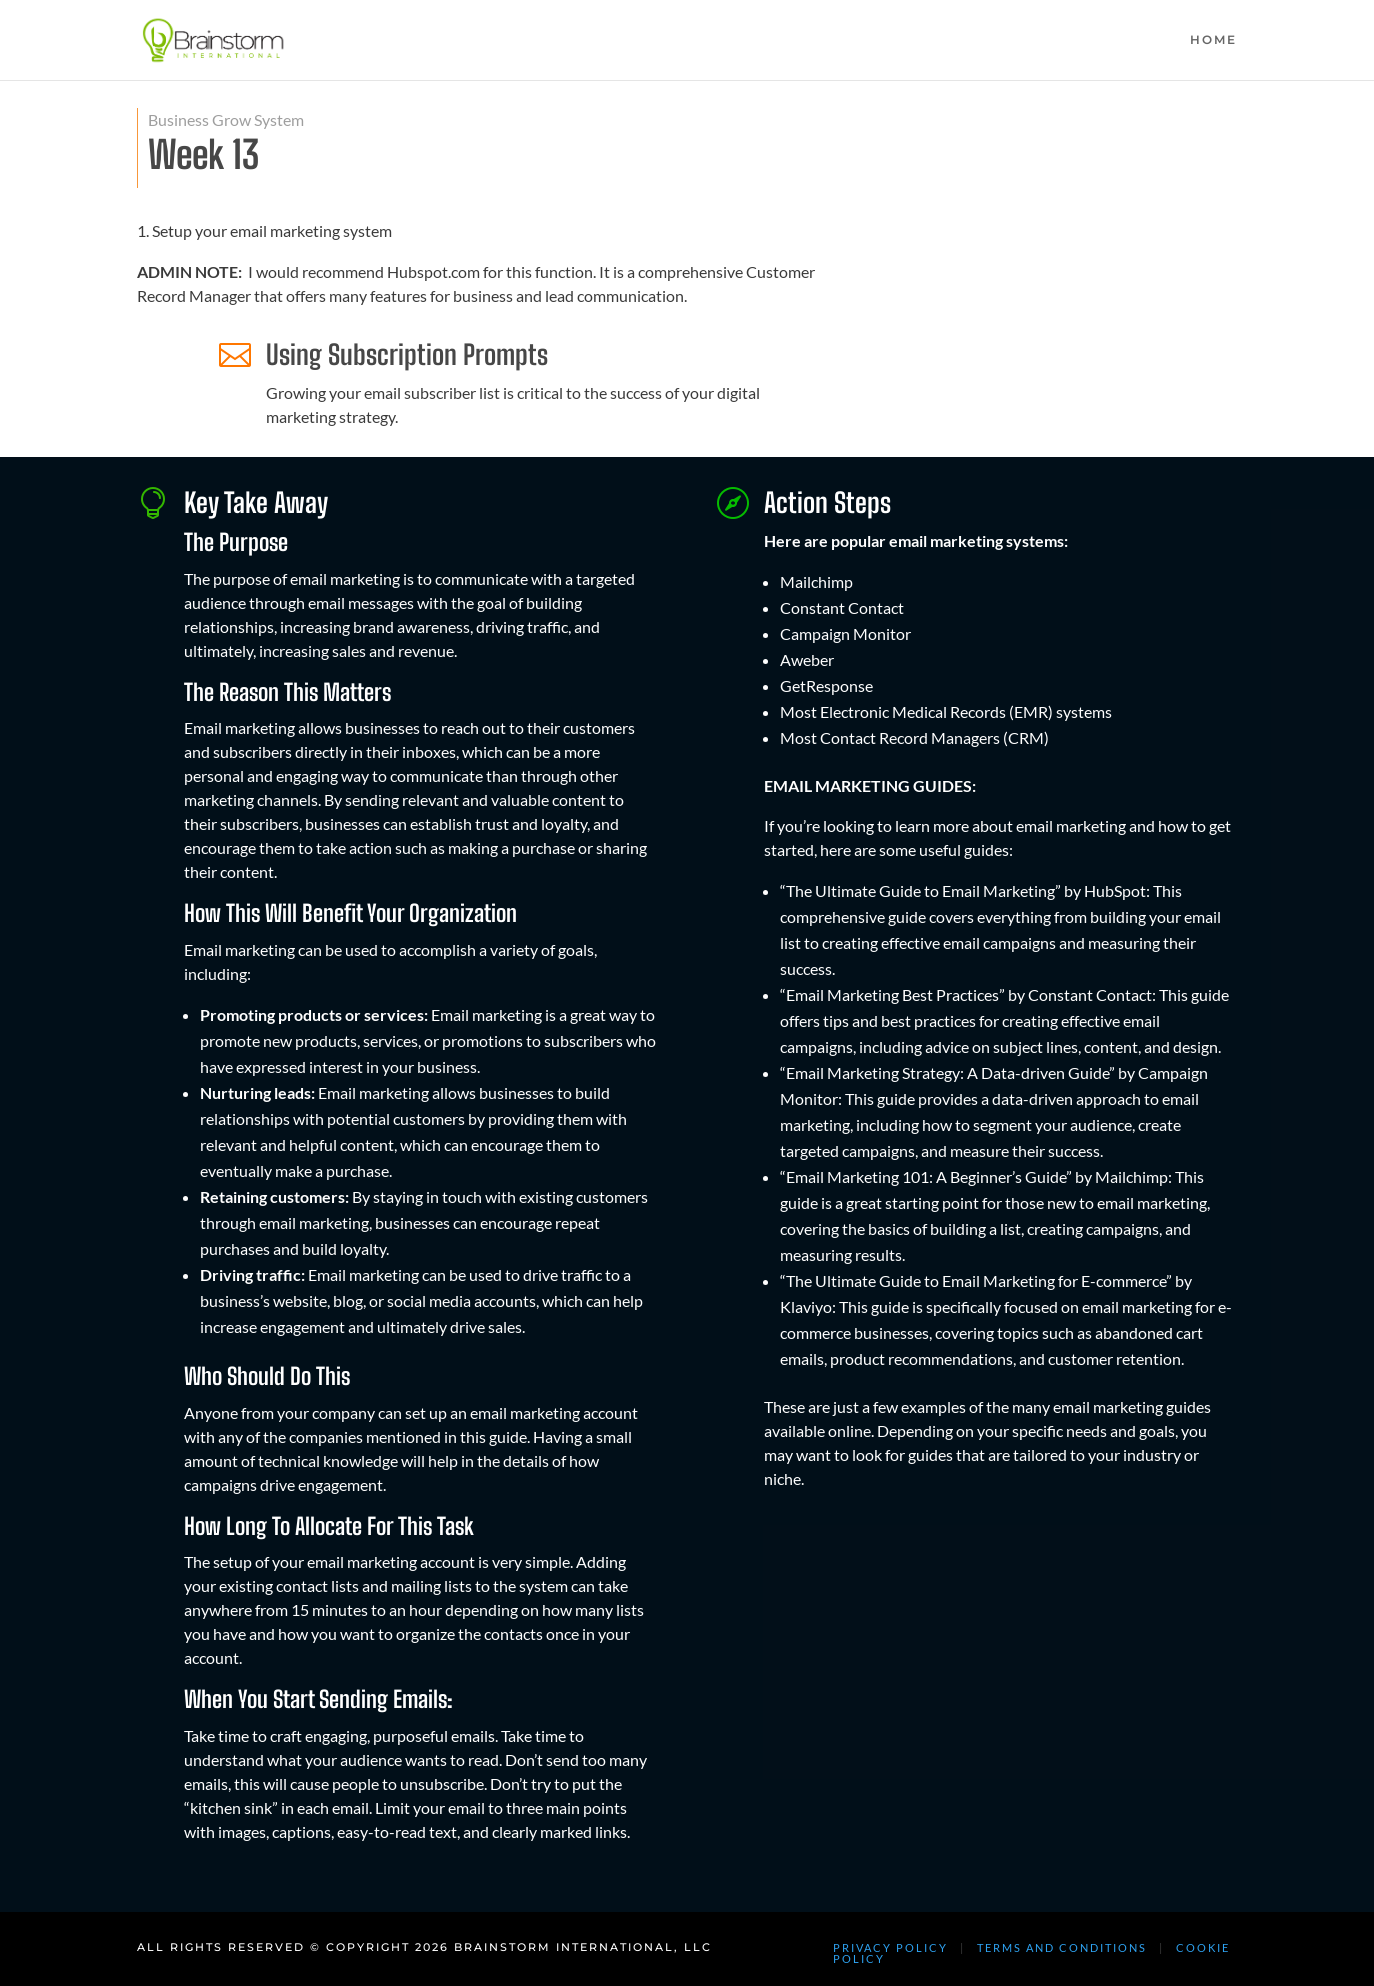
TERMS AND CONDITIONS (1062, 1947)
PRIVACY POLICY (890, 1947)
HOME (1213, 40)
